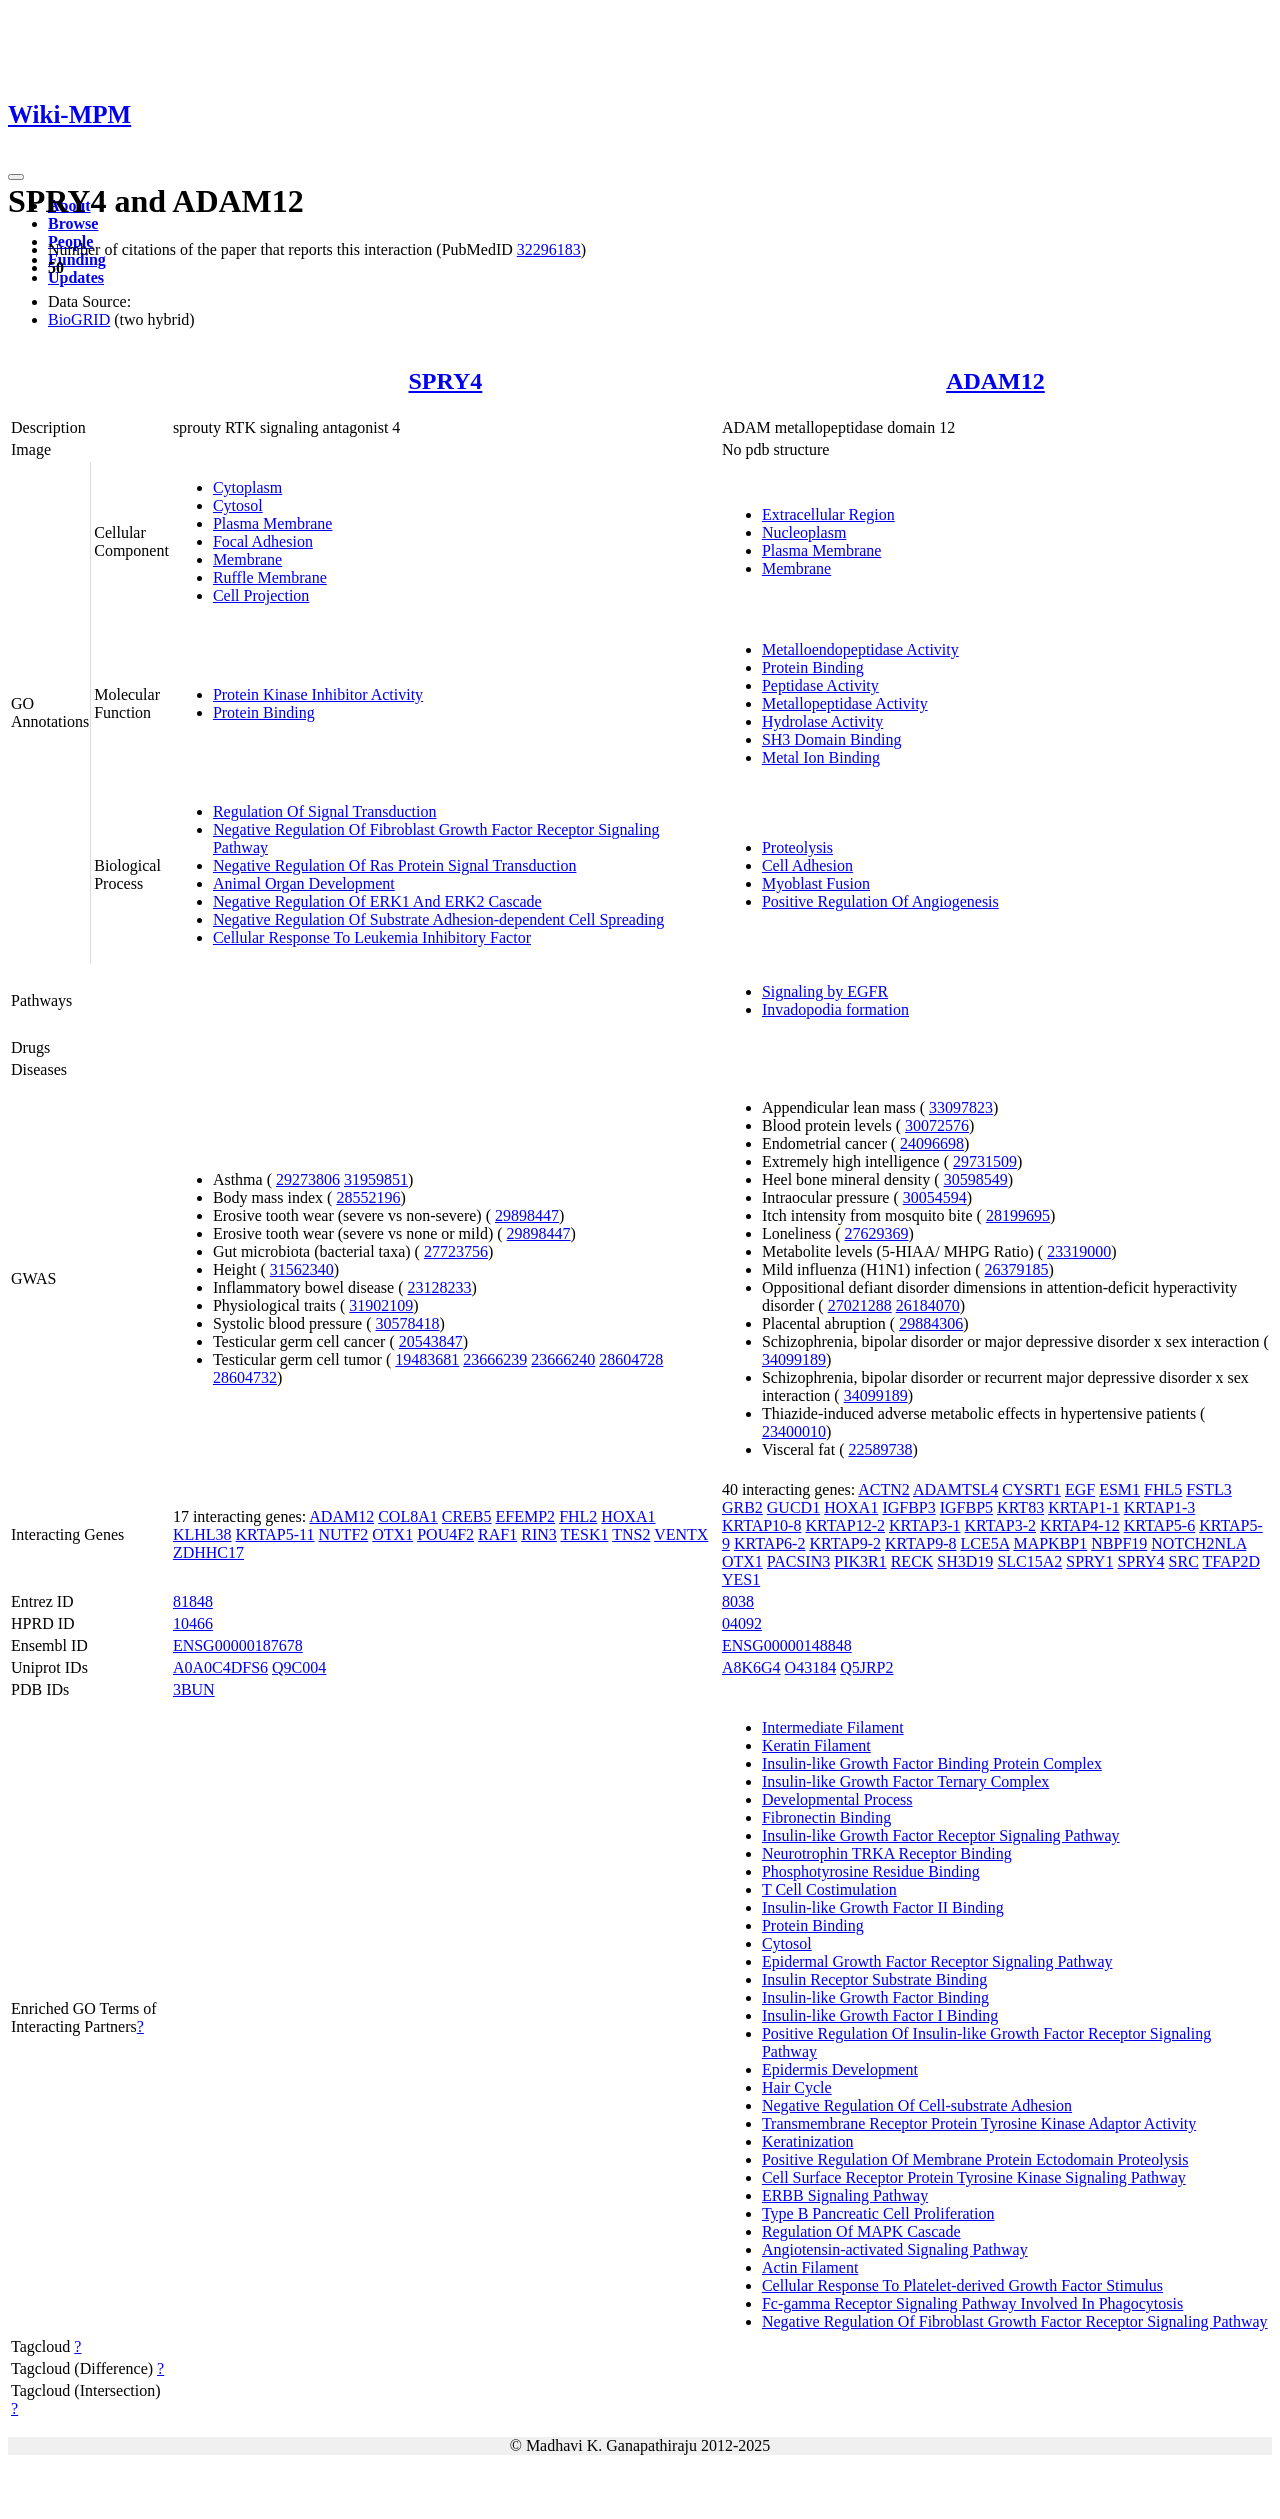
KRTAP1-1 (1084, 1507)
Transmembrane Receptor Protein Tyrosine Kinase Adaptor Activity (979, 2123)
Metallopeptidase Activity (845, 703)
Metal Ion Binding (821, 757)
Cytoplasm (247, 487)
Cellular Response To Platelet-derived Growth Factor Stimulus (962, 2285)
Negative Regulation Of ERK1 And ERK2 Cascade (377, 901)
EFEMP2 (526, 1516)
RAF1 (497, 1534)
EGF (1080, 1489)
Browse (73, 223)
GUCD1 (793, 1507)
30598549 (976, 1179)
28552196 (368, 1197)
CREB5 (467, 1516)
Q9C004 (299, 1667)
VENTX (681, 1534)
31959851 (376, 1179)
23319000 (1079, 1251)
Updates (76, 277)
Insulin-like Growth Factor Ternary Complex (905, 1781)
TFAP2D (1232, 1561)
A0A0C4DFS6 (220, 1667)
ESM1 (1119, 1489)
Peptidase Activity (820, 685)
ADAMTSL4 (955, 1489)
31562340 (302, 1269)
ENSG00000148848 (787, 1645)
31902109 (381, 1305)
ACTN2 (884, 1489)
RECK (912, 1561)
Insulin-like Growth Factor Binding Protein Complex (932, 1763)
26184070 (928, 1305)
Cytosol (238, 505)
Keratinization (808, 2141)
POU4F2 (445, 1534)
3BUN (194, 1689)
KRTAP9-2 (845, 1543)
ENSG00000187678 (238, 1645)
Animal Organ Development (304, 883)
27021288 (860, 1305)
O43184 (811, 1667)
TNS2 (631, 1534)
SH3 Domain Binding (832, 739)
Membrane (247, 559)
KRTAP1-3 (1160, 1507)
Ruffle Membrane (270, 577)
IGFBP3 (908, 1507)
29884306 (931, 1323)
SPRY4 (445, 381)
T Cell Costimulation (829, 1889)
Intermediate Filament (833, 1727)
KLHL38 (202, 1534)
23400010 (794, 1431)
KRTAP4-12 (1080, 1525)
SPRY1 (1089, 1561)
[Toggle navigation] (16, 177)
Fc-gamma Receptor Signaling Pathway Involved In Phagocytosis (972, 2303)
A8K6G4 (751, 1667)
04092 (742, 1623)
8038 (738, 1601)
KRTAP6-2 (770, 1543)
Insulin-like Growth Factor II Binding (883, 1907)
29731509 (985, 1161)
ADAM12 (995, 381)
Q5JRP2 (866, 1667)
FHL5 (1163, 1489)
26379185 (1017, 1269)
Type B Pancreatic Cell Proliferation (878, 2213)
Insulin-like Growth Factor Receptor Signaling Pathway (941, 1835)
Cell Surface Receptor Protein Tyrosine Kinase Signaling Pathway (974, 2177)
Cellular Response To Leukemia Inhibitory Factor (372, 937)
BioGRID (79, 319)
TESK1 (584, 1534)
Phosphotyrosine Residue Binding (871, 1871)
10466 (193, 1623)
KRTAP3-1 (925, 1525)
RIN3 (539, 1534)
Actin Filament (810, 2267)
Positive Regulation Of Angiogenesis (880, 901)
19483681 (427, 1359)
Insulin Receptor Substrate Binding (874, 1979)
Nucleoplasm (804, 532)
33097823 (961, 1107)
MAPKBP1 (1050, 1543)
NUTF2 (344, 1534)
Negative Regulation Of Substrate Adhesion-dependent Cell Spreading (438, 919)
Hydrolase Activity (822, 721)
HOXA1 (628, 1516)
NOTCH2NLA (1198, 1543)
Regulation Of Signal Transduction (325, 811)
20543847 (431, 1341)
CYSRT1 (1031, 1489)
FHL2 (578, 1516)
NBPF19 (1119, 1543)
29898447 (527, 1215)
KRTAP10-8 (762, 1525)
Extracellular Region (828, 514)
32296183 (549, 249)
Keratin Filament (816, 1745)
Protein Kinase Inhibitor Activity (318, 694)
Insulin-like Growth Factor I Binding (880, 2015)
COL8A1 (408, 1516)
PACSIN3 (798, 1561)
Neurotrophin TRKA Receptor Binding (887, 1853)
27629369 (877, 1233)
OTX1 (392, 1534)
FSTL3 (1208, 1489)
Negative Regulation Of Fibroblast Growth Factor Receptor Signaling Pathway (1015, 2321)
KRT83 (1020, 1507)
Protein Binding (264, 712)
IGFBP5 (966, 1507)
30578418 (408, 1323)
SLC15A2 (1029, 1561)
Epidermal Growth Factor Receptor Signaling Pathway (937, 1961)
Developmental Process (837, 1799)
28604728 (631, 1359)
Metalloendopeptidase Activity (860, 649)
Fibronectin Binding (826, 1817)
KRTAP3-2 (1001, 1525)
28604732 (245, 1377)
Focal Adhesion (263, 541)
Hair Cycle (797, 2087)
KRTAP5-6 (1160, 1525)
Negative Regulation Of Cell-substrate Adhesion (917, 2105)
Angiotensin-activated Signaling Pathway (895, 2249)
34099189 (794, 1359)
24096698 (932, 1143)
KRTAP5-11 (275, 1534)
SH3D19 (965, 1561)
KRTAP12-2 (845, 1525)
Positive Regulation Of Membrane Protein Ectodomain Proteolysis (975, 2159)
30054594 (935, 1197)
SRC (1184, 1561)
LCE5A (985, 1543)
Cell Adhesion (807, 865)
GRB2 (742, 1507)
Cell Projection (261, 595)
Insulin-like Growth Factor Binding (875, 1997)
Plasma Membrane (273, 523)
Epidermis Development (840, 2069)
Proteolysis (797, 847)
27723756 (456, 1251)
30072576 (937, 1125)
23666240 (563, 1359)
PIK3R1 (860, 1561)
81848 (193, 1601)
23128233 (440, 1287)
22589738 (880, 1449)
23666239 (495, 1359)
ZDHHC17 (208, 1552)
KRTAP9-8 (921, 1543)
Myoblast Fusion (816, 883)
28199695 (1018, 1215)
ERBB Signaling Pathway (845, 2195)
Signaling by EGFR (825, 991)
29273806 (308, 1179)
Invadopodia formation (835, 1009)
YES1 (741, 1579)
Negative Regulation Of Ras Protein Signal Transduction (395, 865)
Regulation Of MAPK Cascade (861, 2231)
